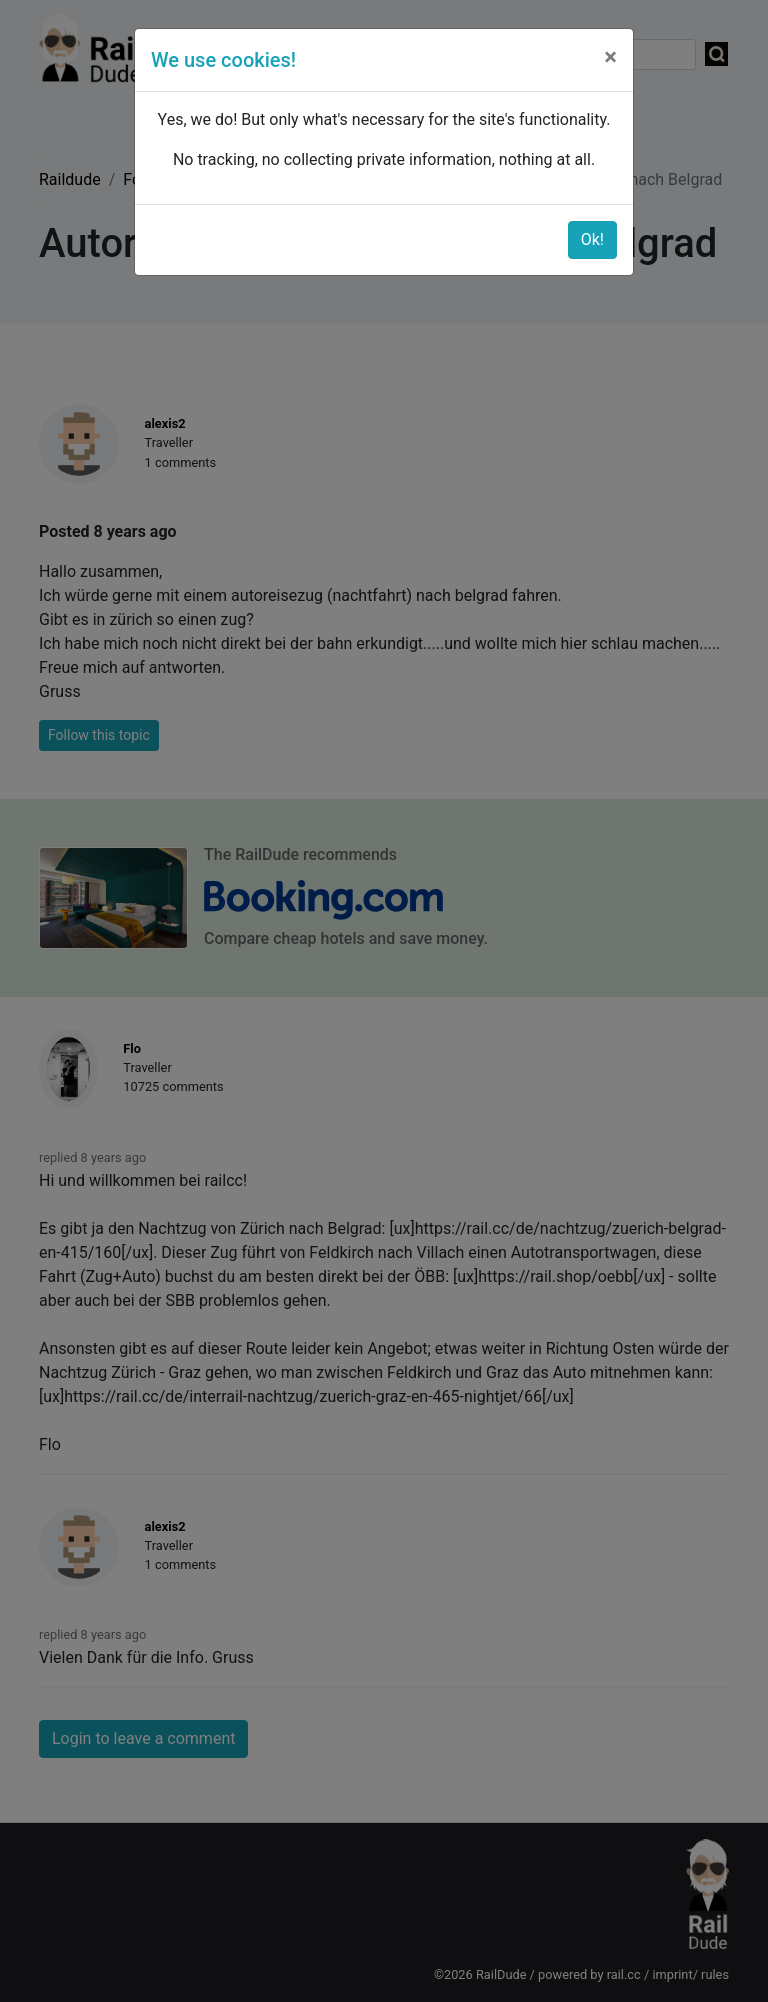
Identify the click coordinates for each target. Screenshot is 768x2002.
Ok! (592, 239)
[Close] (610, 57)
